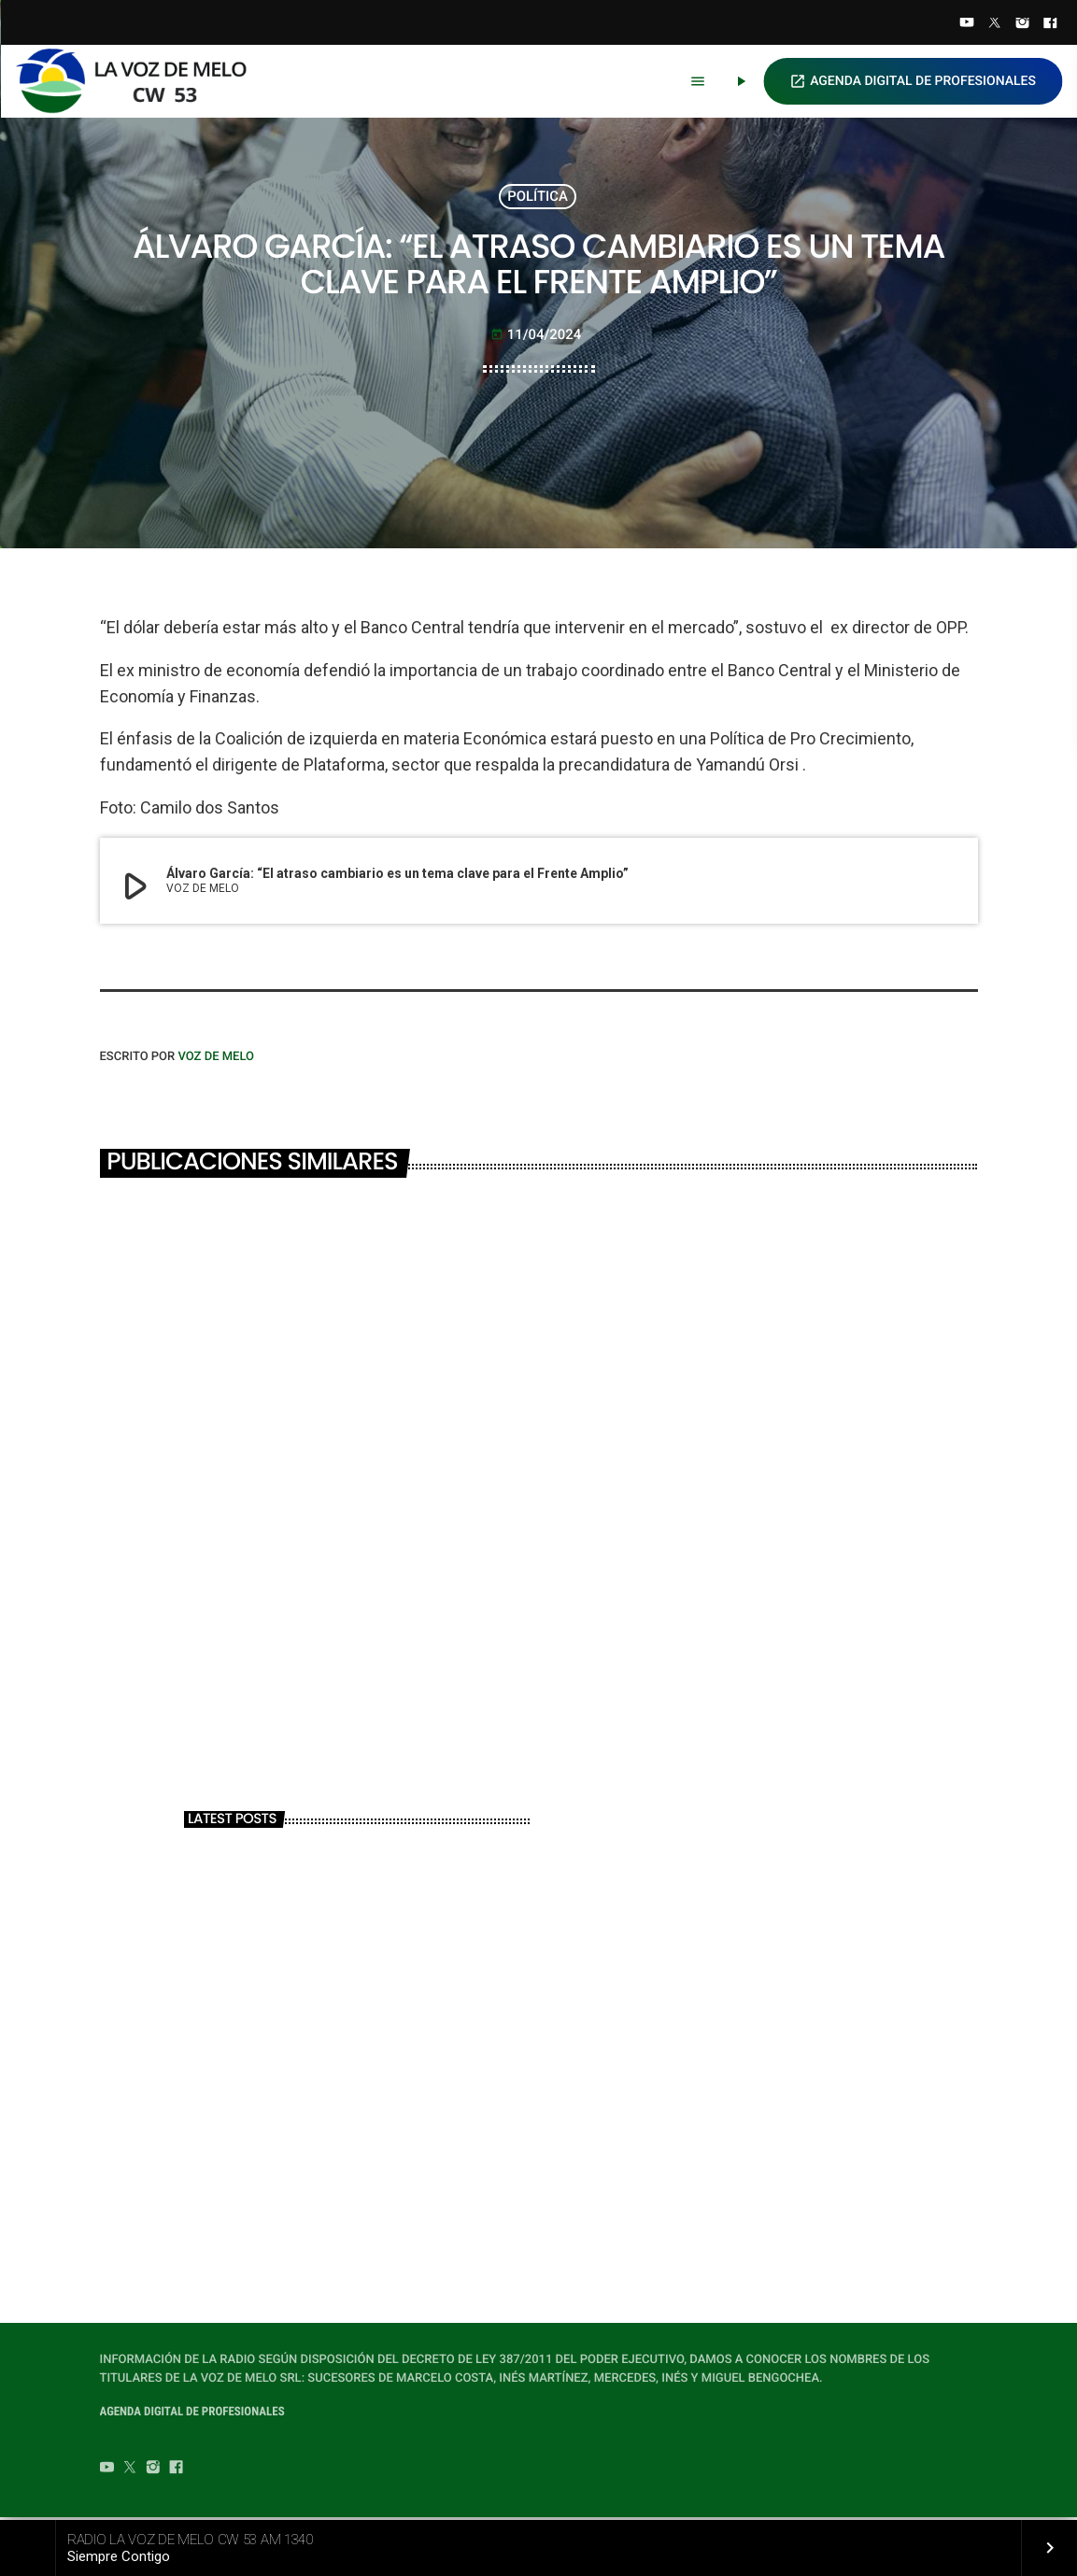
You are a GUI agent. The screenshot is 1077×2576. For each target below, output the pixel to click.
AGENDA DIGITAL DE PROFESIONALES (912, 81)
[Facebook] (1049, 24)
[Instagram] (1022, 24)
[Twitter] (994, 24)
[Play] (740, 81)
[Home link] (139, 81)
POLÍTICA (537, 197)
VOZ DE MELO (215, 1059)
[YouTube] (966, 24)
